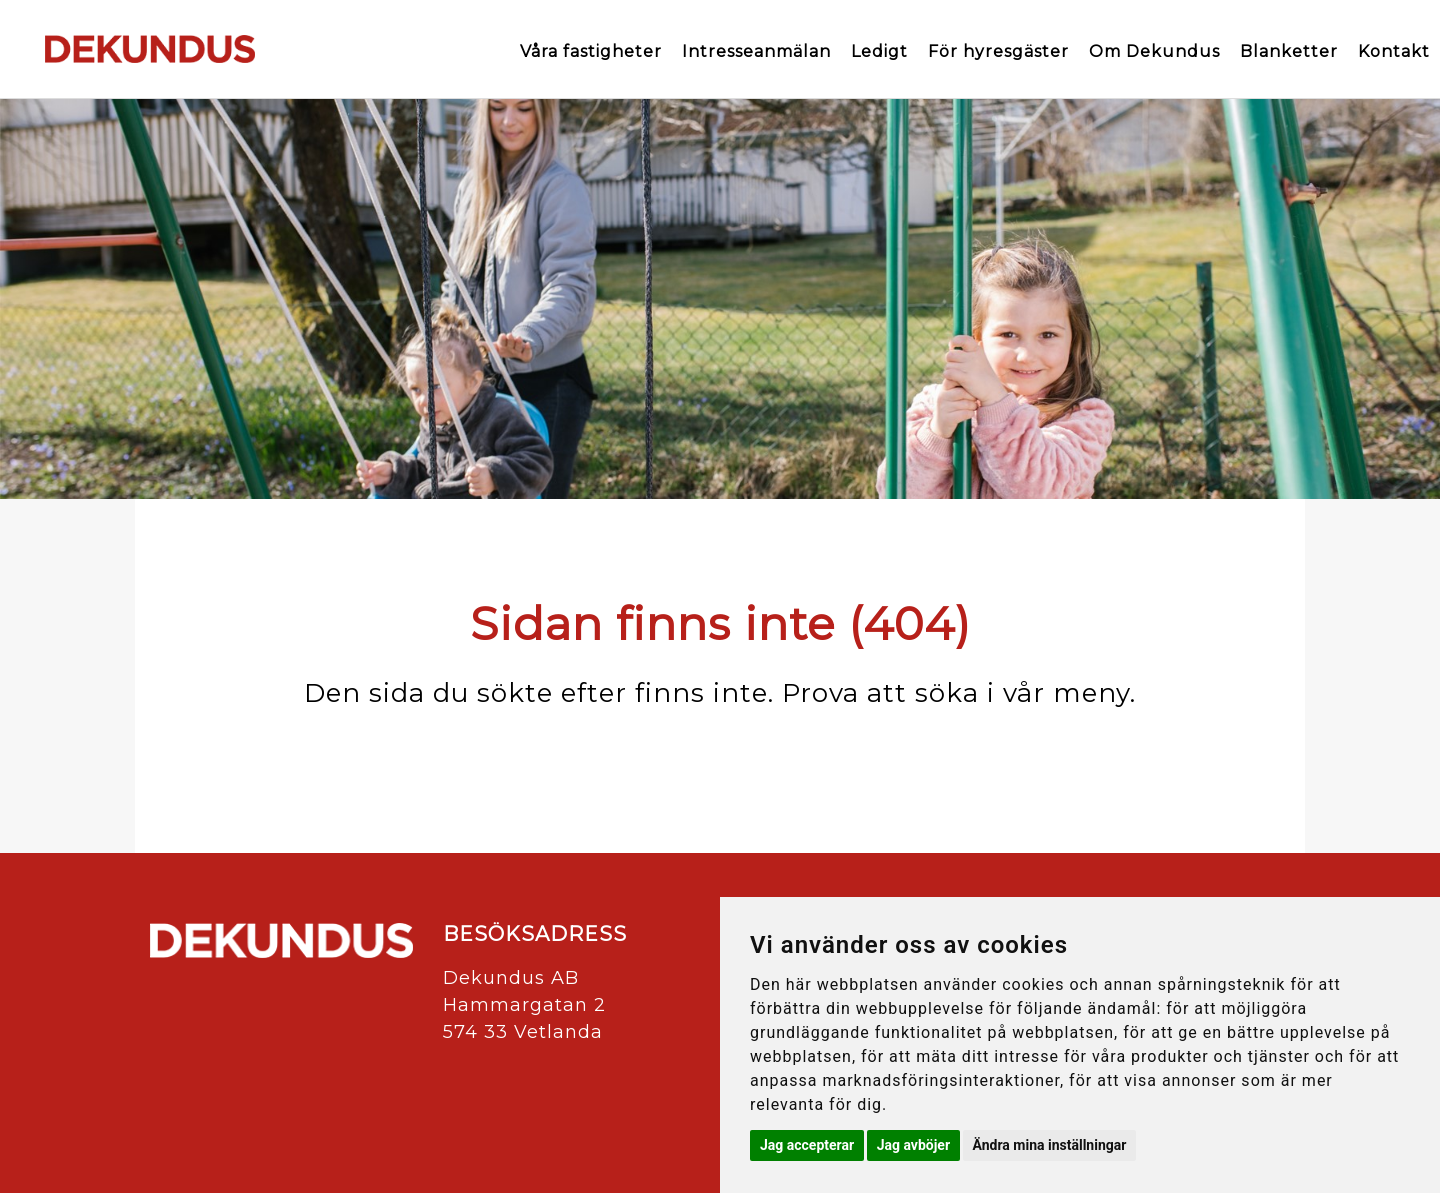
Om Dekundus (1154, 51)
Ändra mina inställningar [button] (1050, 1145)
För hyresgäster (998, 51)
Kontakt (1394, 51)
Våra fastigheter (591, 51)
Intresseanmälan (756, 51)
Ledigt (879, 51)
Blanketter (1289, 51)
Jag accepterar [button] (807, 1145)
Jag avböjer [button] (913, 1145)
